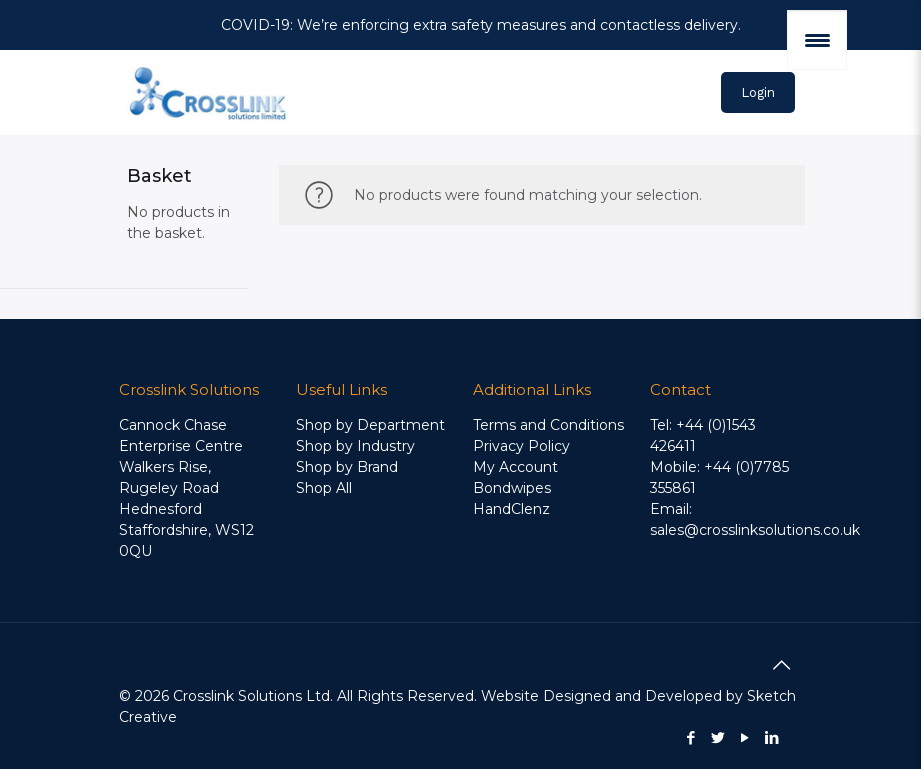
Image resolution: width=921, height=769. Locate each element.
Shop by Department (370, 425)
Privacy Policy (521, 446)
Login (758, 92)
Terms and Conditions (548, 425)
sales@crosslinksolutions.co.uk (755, 530)
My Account (515, 467)
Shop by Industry (355, 446)
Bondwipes (512, 488)
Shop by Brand (347, 467)
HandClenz (511, 509)
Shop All (324, 488)
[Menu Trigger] (817, 40)
